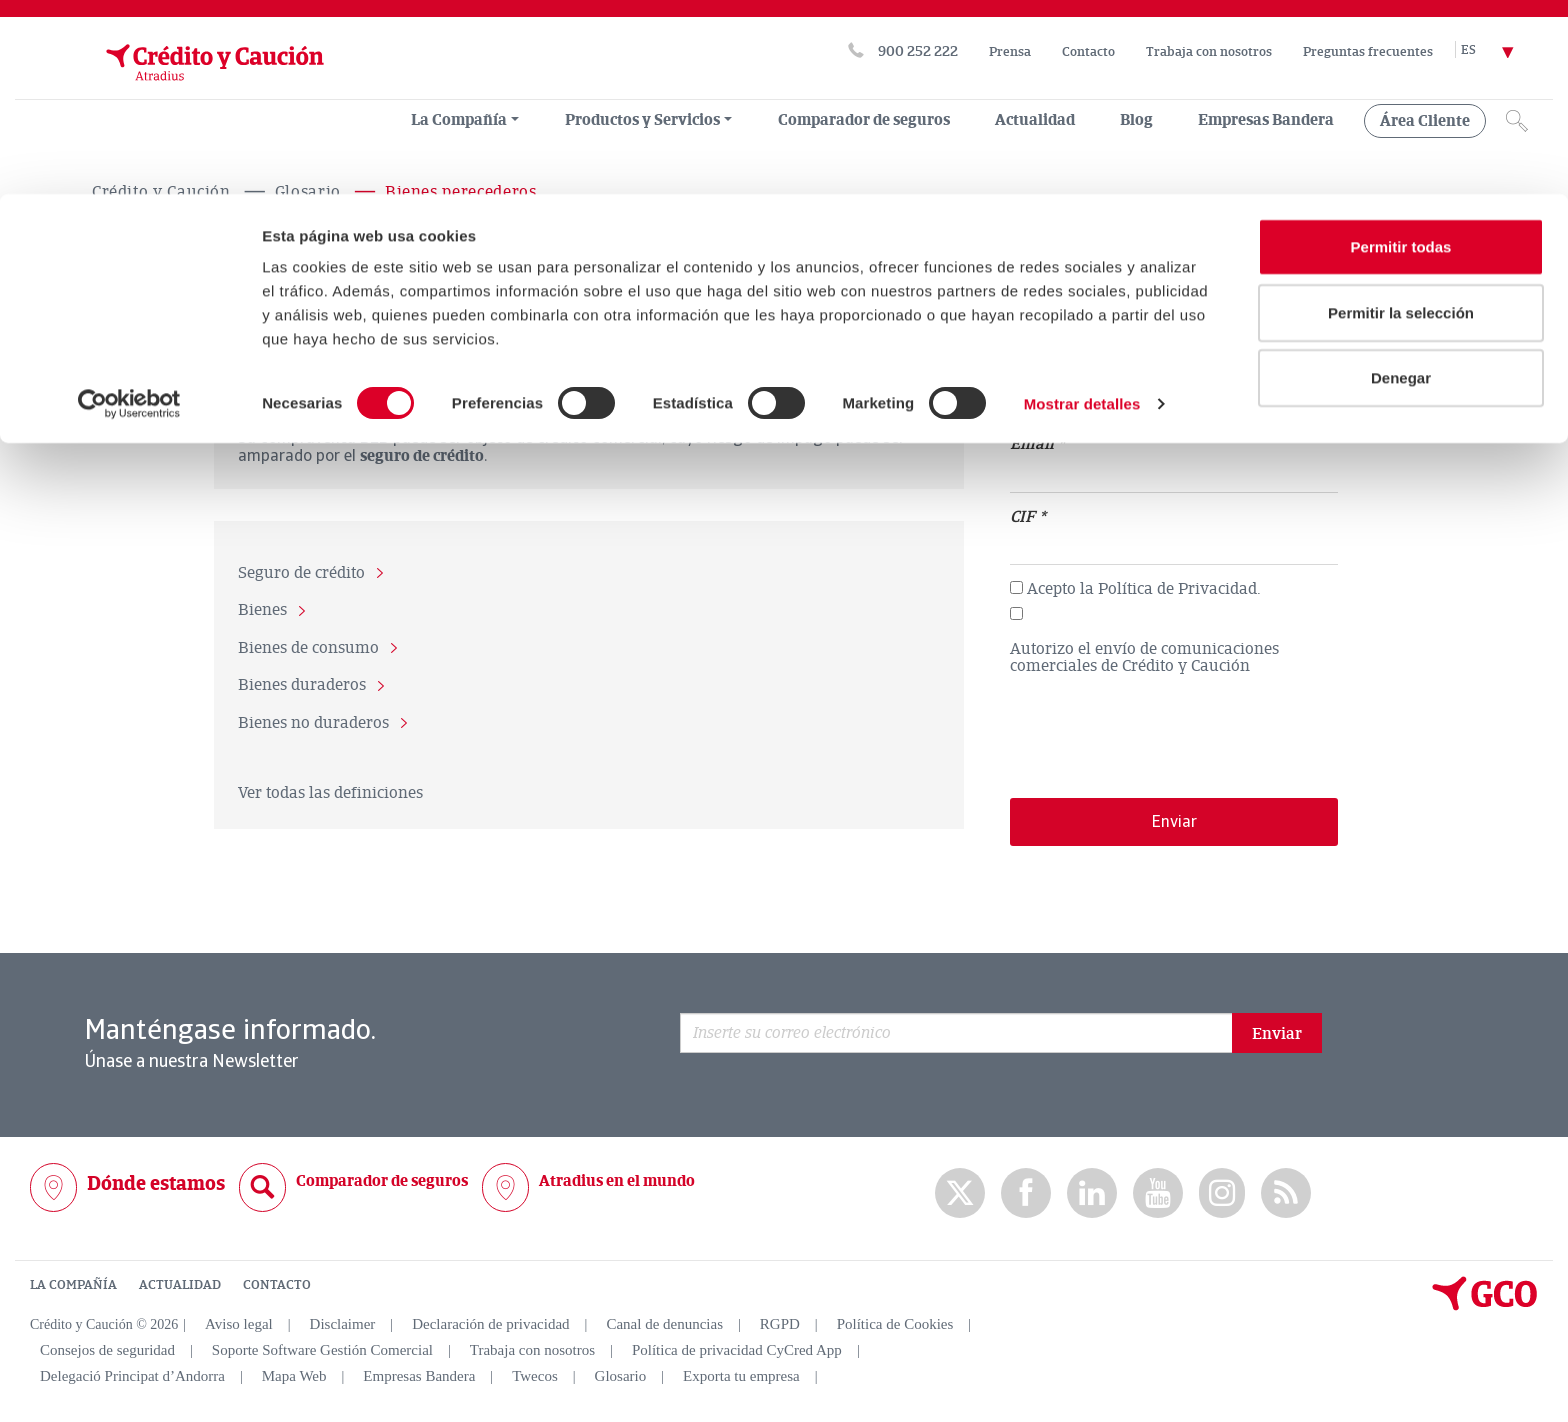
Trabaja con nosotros (532, 1350)
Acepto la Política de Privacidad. (1144, 590)
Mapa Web (294, 1376)
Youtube (1158, 1192)
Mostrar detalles (1082, 209)
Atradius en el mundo (617, 1180)
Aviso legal (239, 1324)
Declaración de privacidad (490, 1324)
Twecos (535, 1376)
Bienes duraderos (302, 686)
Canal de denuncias (664, 1324)
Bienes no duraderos (313, 723)
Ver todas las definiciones (330, 792)
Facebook (1026, 1192)
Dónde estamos (156, 1182)
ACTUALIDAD (180, 1284)
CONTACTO (277, 1284)
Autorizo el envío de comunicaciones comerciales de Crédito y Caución (1144, 657)
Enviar (1277, 1033)
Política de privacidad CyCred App (737, 1350)
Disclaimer (343, 1324)
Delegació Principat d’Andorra (132, 1376)
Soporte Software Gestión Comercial (322, 1350)
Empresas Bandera (419, 1376)
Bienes (262, 611)
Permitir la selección (1401, 118)
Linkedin (1092, 1192)
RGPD (780, 1324)
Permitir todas (1401, 52)
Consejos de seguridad (107, 1350)
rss (1286, 1192)
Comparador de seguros (382, 1180)
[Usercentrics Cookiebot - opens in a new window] (129, 210)
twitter (960, 1193)
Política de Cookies (895, 1324)
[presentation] (1162, 728)
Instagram (1222, 1193)
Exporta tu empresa (741, 1376)
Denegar (1401, 183)
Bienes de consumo (308, 648)
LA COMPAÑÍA (73, 1284)
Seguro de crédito (301, 573)
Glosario (621, 1376)
